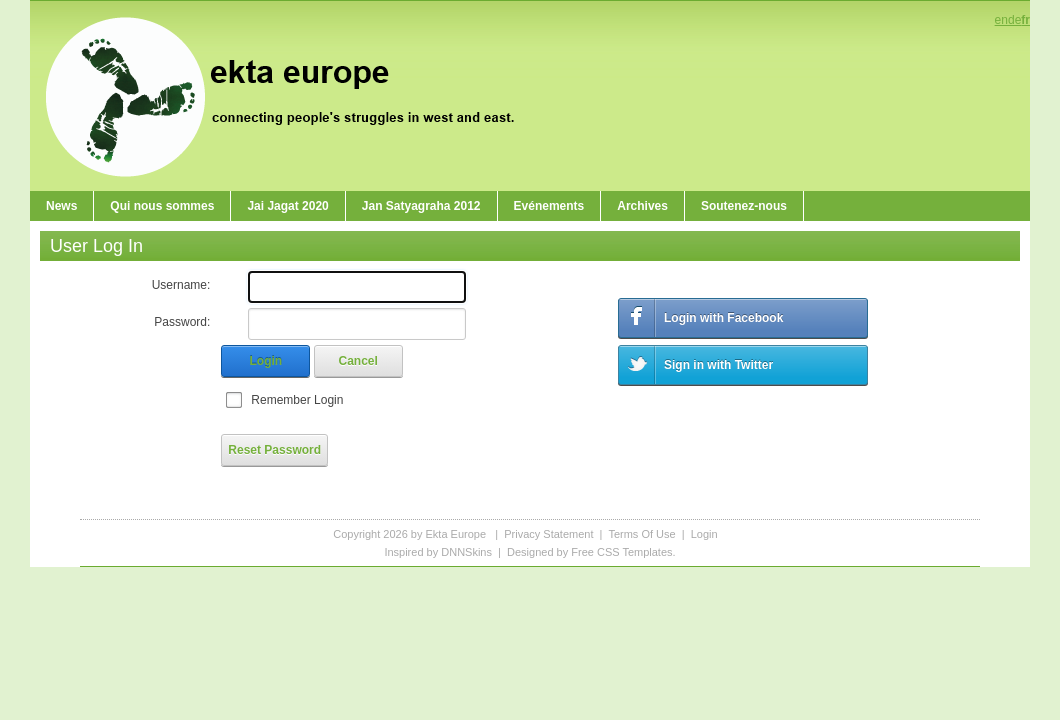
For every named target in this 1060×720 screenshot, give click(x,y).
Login (266, 361)
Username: (181, 285)
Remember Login (297, 400)
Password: (182, 322)
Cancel (358, 361)
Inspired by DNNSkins (438, 552)
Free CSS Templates (621, 552)
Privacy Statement (548, 534)
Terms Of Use (641, 534)
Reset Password (274, 450)
